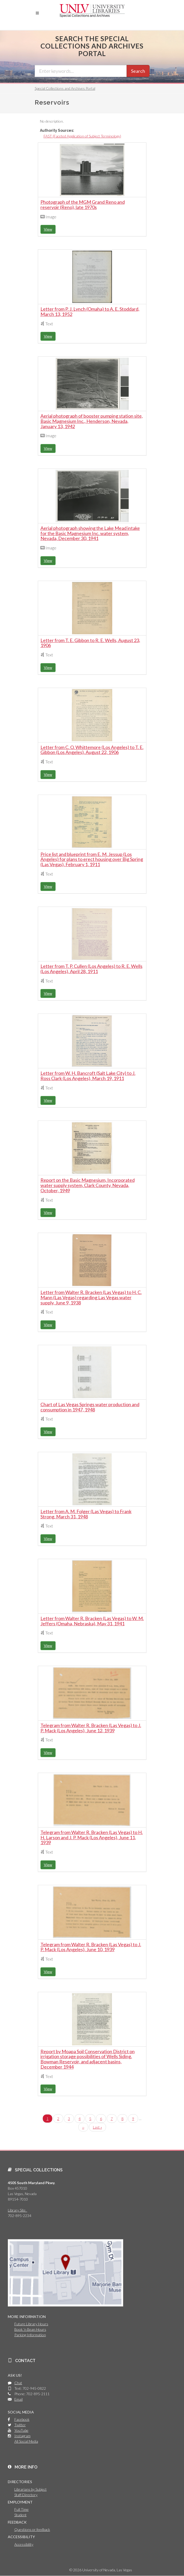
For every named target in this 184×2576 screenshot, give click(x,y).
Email (18, 2399)
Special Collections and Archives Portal (65, 88)
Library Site (17, 2210)
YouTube (21, 2430)
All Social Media (26, 2441)
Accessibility (23, 2544)
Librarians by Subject (30, 2489)
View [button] (48, 229)
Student (20, 2515)
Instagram (22, 2436)
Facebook (21, 2419)
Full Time (21, 2509)
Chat (18, 2383)
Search (138, 71)
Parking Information (30, 2335)
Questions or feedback (32, 2529)
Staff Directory (26, 2495)
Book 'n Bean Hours (30, 2329)
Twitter (20, 2425)
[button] (37, 13)
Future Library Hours (31, 2324)
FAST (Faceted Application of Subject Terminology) (82, 136)
